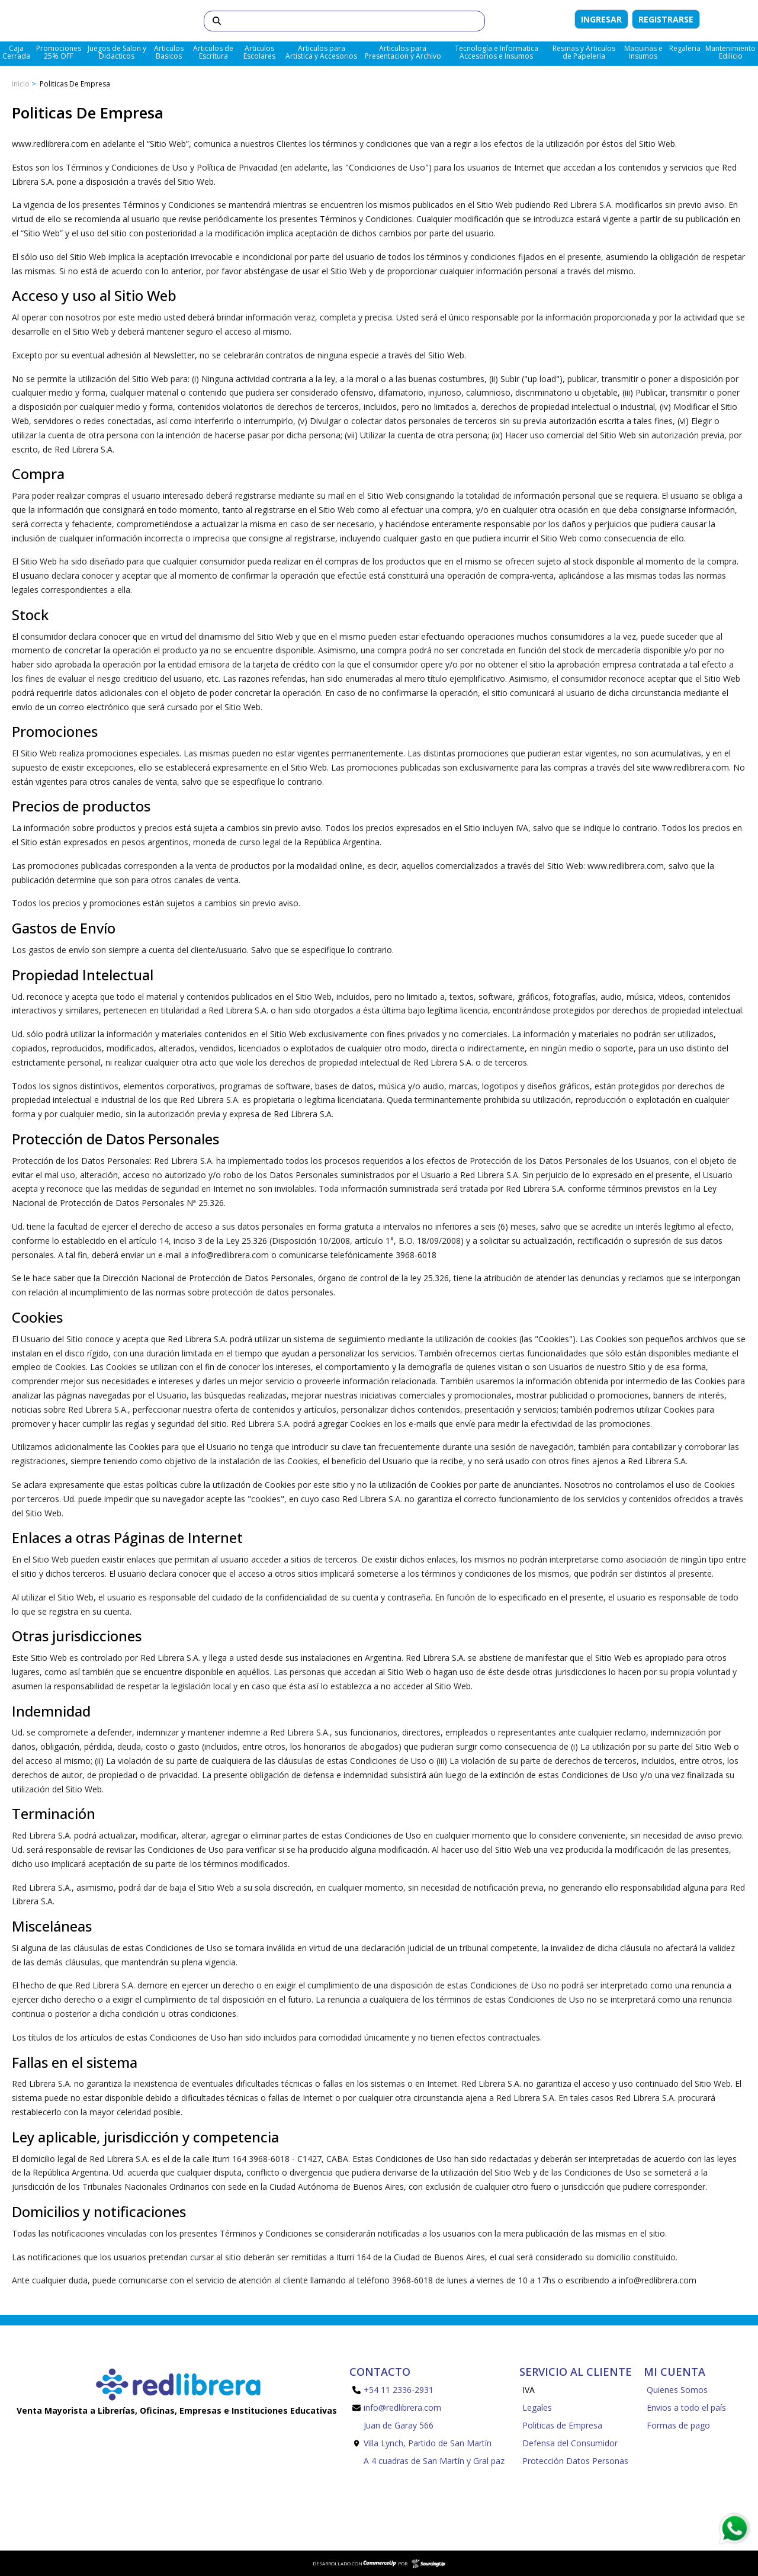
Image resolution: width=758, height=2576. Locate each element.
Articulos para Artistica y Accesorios (321, 52)
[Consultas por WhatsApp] (734, 2528)
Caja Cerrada (16, 52)
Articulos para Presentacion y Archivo (403, 52)
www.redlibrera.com (625, 865)
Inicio (21, 84)
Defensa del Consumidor (570, 2443)
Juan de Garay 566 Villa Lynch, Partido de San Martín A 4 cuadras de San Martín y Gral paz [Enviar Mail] (428, 2443)
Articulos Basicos (169, 52)
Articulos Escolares (259, 52)
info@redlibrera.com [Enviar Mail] (396, 2407)
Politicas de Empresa (74, 84)
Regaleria (685, 48)
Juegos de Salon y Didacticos (117, 52)
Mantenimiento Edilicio (730, 52)
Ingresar (601, 19)
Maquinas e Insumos (643, 52)
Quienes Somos (677, 2389)
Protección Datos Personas (575, 2460)
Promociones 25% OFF (58, 52)
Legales (537, 2407)
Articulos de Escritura (213, 52)
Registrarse (665, 19)
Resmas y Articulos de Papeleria (584, 52)
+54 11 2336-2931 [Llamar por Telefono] (392, 2389)
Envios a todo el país (686, 2407)
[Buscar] (363, 21)
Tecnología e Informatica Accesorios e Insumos (496, 52)
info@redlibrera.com (657, 2280)
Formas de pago (678, 2425)
